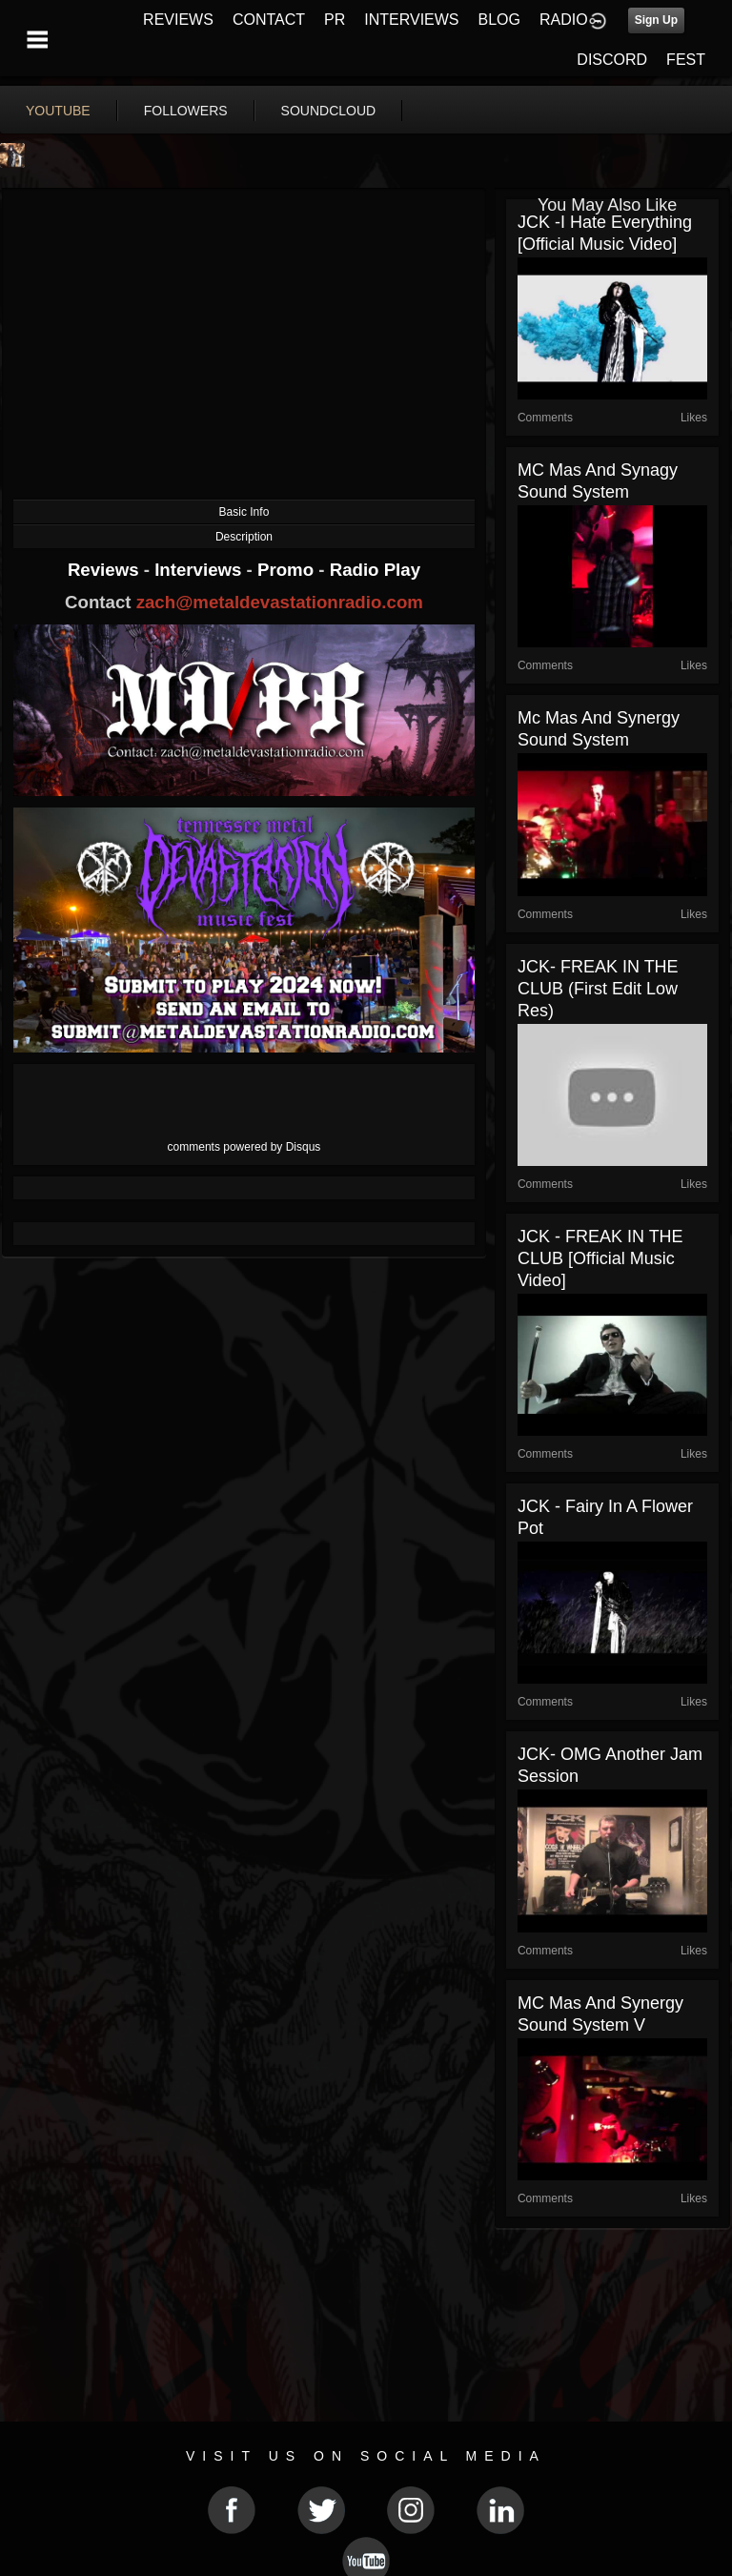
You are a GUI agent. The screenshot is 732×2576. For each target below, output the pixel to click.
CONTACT (269, 19)
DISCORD (612, 59)
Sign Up (656, 20)
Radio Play (375, 570)
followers (186, 110)
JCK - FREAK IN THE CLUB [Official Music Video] (600, 1258)
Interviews (200, 570)
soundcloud (328, 110)
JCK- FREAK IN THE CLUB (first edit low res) (598, 988)
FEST (685, 59)
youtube (58, 110)
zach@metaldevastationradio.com (279, 602)
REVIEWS (178, 19)
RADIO (563, 19)
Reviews (106, 570)
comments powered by (244, 1147)
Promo (287, 570)
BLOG (499, 19)
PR (334, 19)
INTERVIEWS (411, 19)
